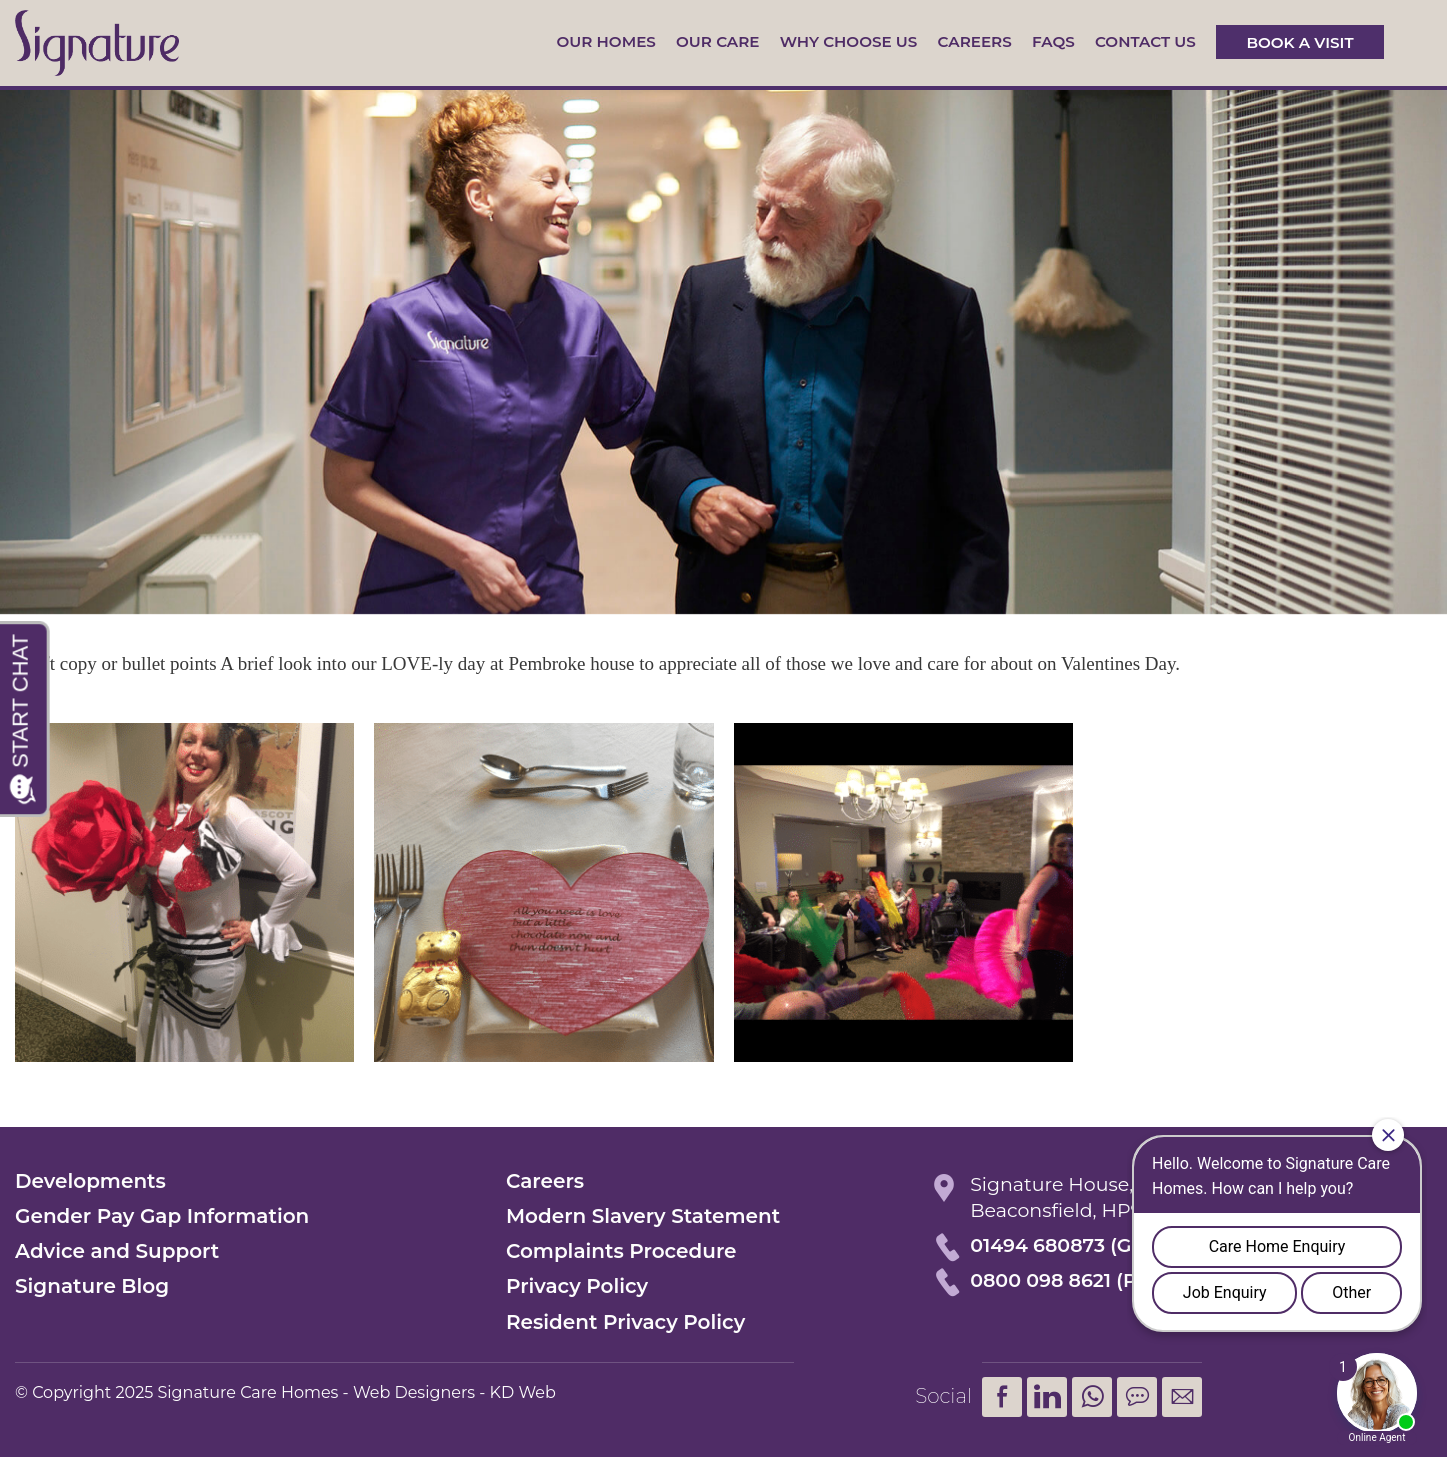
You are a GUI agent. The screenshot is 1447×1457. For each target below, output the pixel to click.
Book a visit (1299, 41)
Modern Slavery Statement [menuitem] (643, 1216)
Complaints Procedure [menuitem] (621, 1251)
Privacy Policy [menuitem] (577, 1286)
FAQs (1053, 41)
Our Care (717, 41)
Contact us (1145, 41)
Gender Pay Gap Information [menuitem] (162, 1216)
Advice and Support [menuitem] (117, 1251)
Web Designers (414, 1392)
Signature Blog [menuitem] (92, 1286)
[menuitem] (1092, 1397)
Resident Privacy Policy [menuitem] (625, 1322)
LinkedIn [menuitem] (1047, 1397)
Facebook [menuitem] (1002, 1397)
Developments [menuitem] (90, 1181)
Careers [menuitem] (545, 1181)
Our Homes (605, 41)
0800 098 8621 (1040, 1280)
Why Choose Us (849, 41)
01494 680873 (1037, 1245)
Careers (975, 41)
